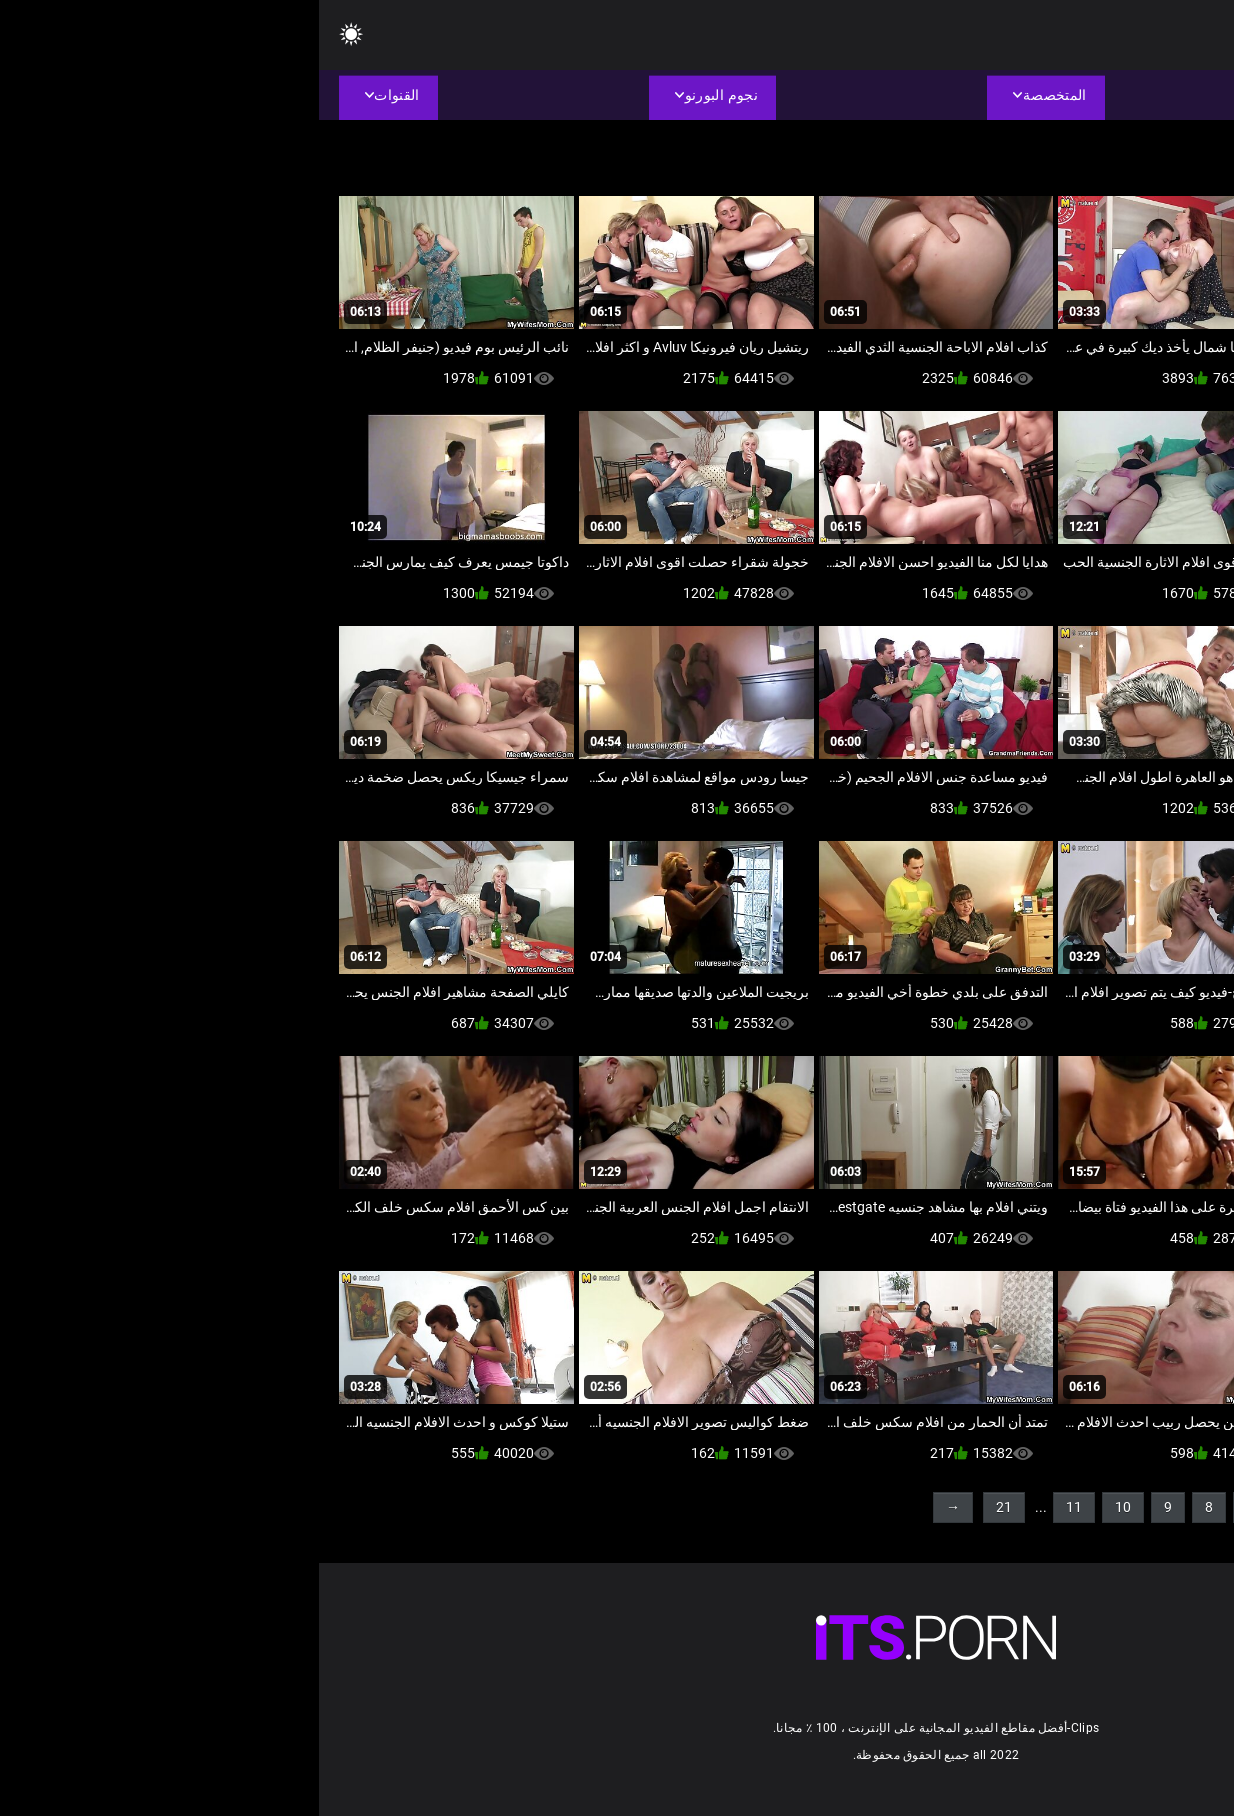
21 (685, 1507)
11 (755, 1507)
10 (804, 1507)
